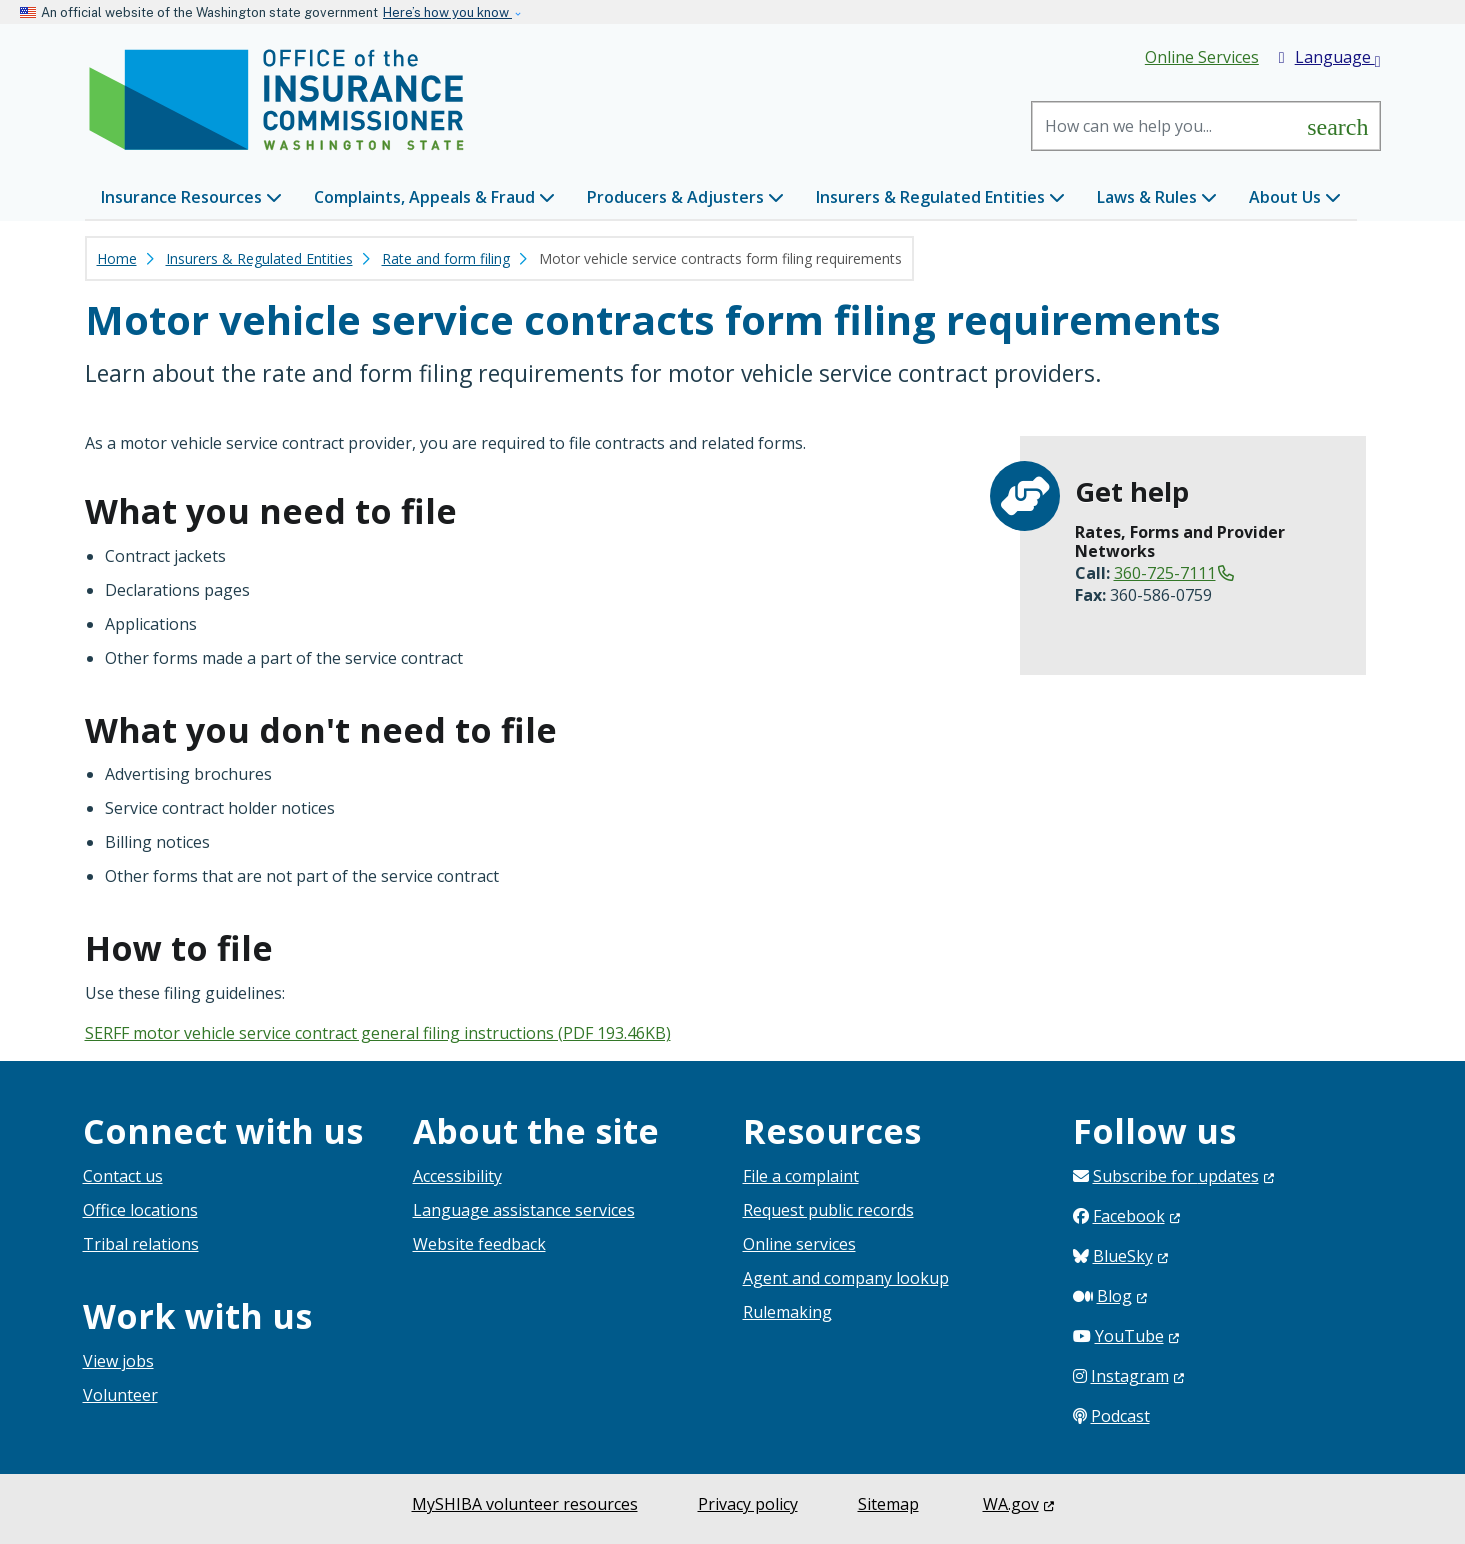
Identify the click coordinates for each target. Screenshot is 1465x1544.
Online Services (1202, 57)
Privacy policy (748, 1504)
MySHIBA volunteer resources (525, 1504)
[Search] (1165, 126)
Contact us (123, 1176)
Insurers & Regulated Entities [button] (940, 197)
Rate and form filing (446, 258)
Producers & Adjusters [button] (685, 197)
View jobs (118, 1361)
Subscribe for (1183, 1176)
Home (117, 258)
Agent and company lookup (846, 1278)
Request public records (828, 1210)
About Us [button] (1295, 197)
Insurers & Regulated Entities (259, 258)
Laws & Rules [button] (1157, 197)
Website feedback (479, 1244)
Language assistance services (524, 1210)
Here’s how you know (447, 12)
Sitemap (888, 1504)
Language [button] (1330, 58)
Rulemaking (787, 1312)
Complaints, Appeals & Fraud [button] (434, 197)
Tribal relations (141, 1244)
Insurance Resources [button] (191, 197)
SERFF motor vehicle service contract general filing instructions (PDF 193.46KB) (378, 1033)
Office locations (140, 1210)
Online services (799, 1244)
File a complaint (801, 1176)
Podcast (1120, 1416)
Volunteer (120, 1395)
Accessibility (457, 1176)
